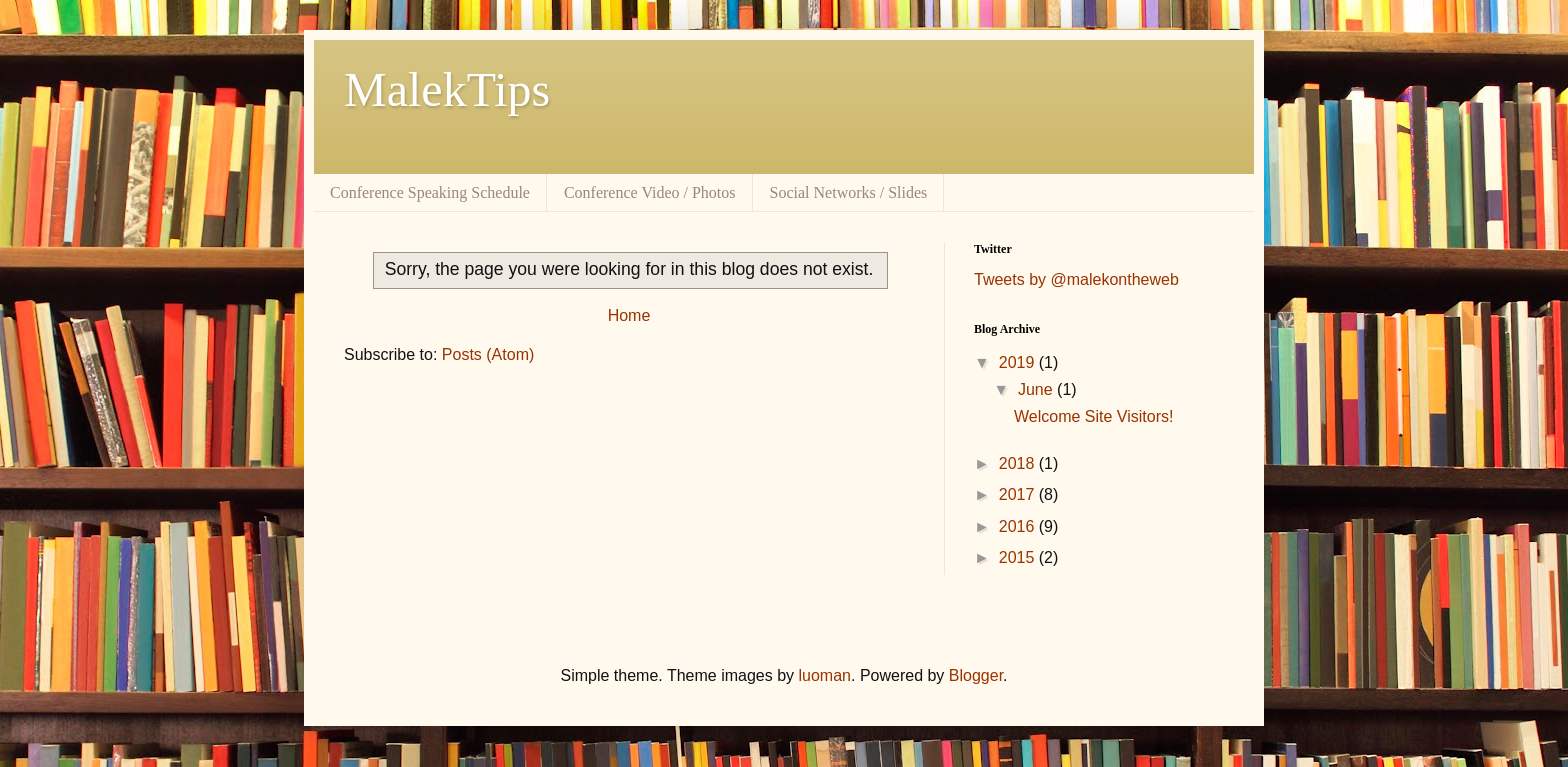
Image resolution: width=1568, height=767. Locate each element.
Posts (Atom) (488, 354)
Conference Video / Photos (650, 192)
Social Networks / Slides (849, 192)
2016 (1019, 526)
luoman (825, 675)
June (1037, 389)
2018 (1019, 463)
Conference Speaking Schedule (430, 192)
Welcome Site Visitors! (1093, 416)
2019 (1019, 362)
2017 (1019, 494)
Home (629, 315)
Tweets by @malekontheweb (1076, 279)
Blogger (976, 675)
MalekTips (447, 89)
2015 (1019, 557)
